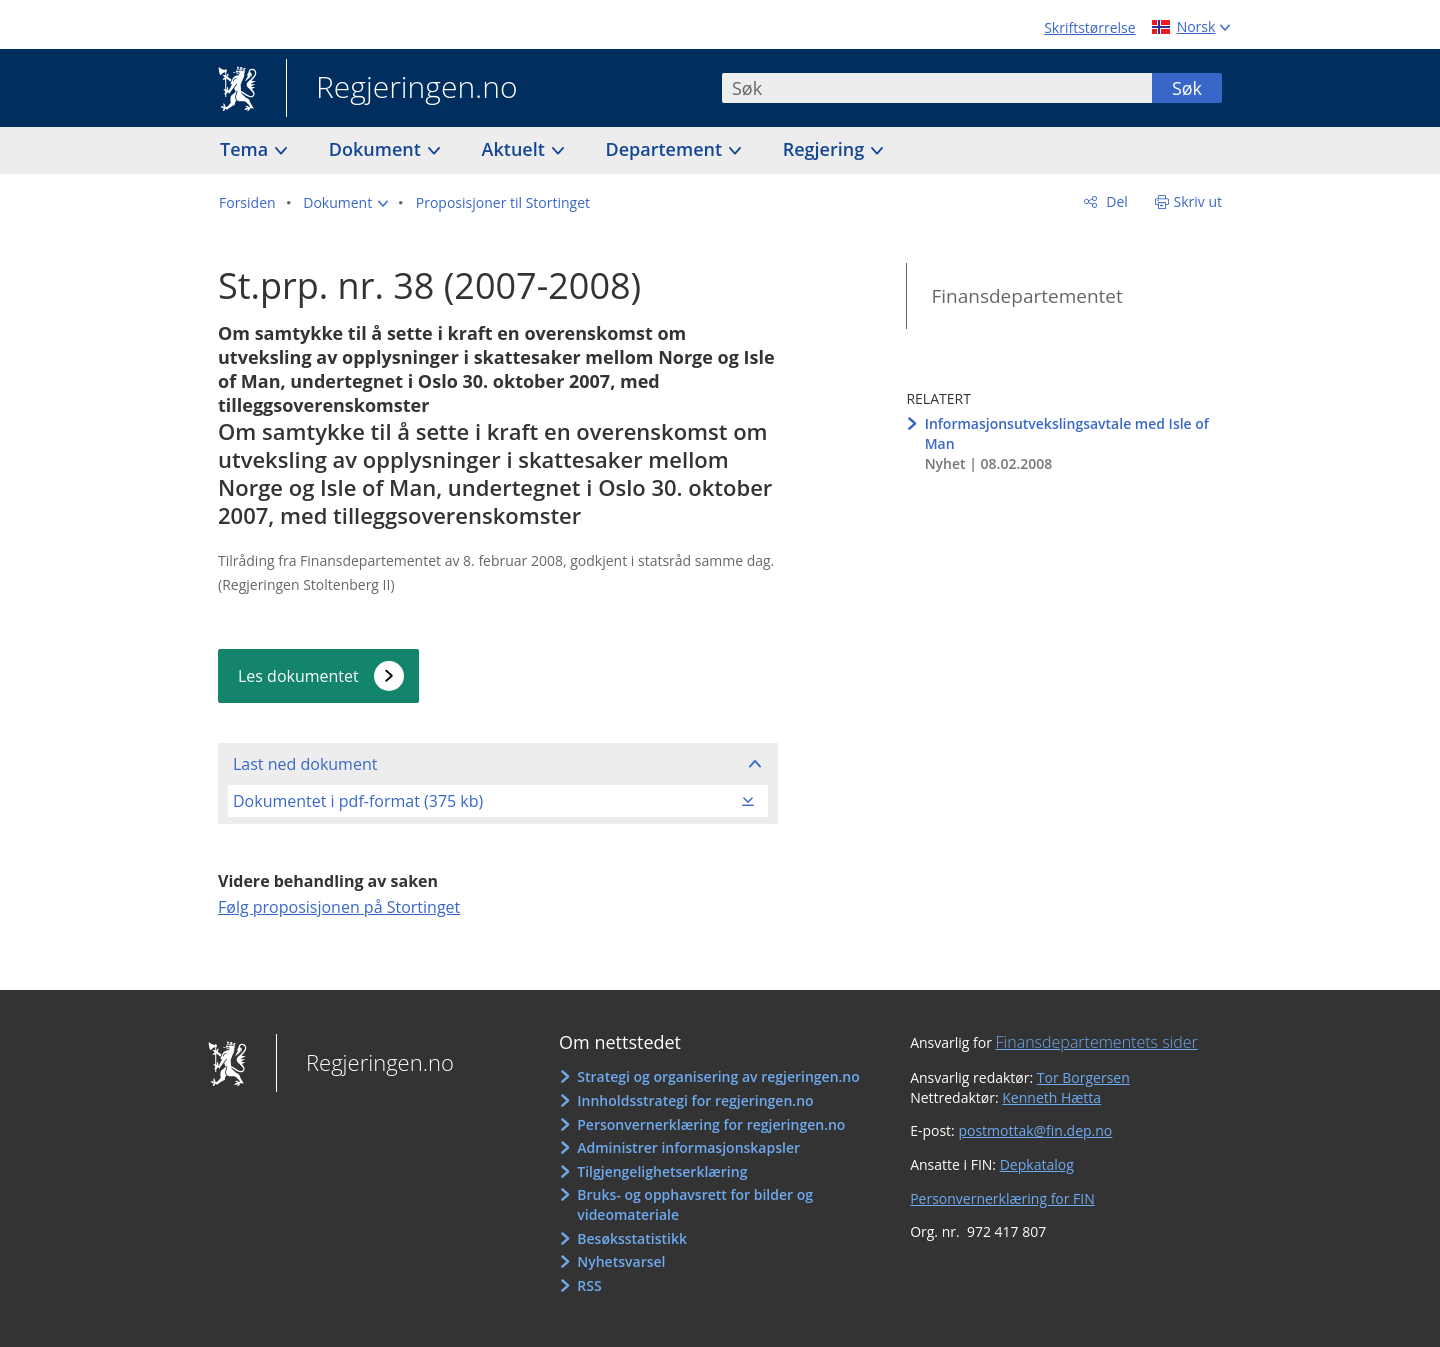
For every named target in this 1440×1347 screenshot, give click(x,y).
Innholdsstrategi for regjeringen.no (695, 1100)
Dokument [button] (377, 149)
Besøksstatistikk (632, 1238)
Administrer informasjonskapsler (688, 1147)
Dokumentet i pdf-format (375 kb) (358, 801)
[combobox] (937, 88)
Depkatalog (1037, 1164)
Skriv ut (1198, 201)
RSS (589, 1285)
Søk (1187, 88)
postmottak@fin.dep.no (1035, 1130)
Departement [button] (666, 149)
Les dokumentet (298, 676)
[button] (345, 203)
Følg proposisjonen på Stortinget (339, 907)
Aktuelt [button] (516, 149)
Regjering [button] (826, 149)
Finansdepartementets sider (1097, 1042)
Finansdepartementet (1026, 296)
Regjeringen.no (402, 89)
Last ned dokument (305, 764)
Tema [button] (246, 149)
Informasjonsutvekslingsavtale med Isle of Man (1067, 433)
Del (1115, 201)
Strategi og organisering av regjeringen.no (718, 1076)
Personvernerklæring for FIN (1002, 1198)
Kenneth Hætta (1051, 1097)
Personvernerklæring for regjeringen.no (711, 1124)
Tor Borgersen (1083, 1077)
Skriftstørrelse (1089, 27)
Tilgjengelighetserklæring (662, 1171)
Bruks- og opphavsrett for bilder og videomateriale (695, 1204)
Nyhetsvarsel (621, 1261)
